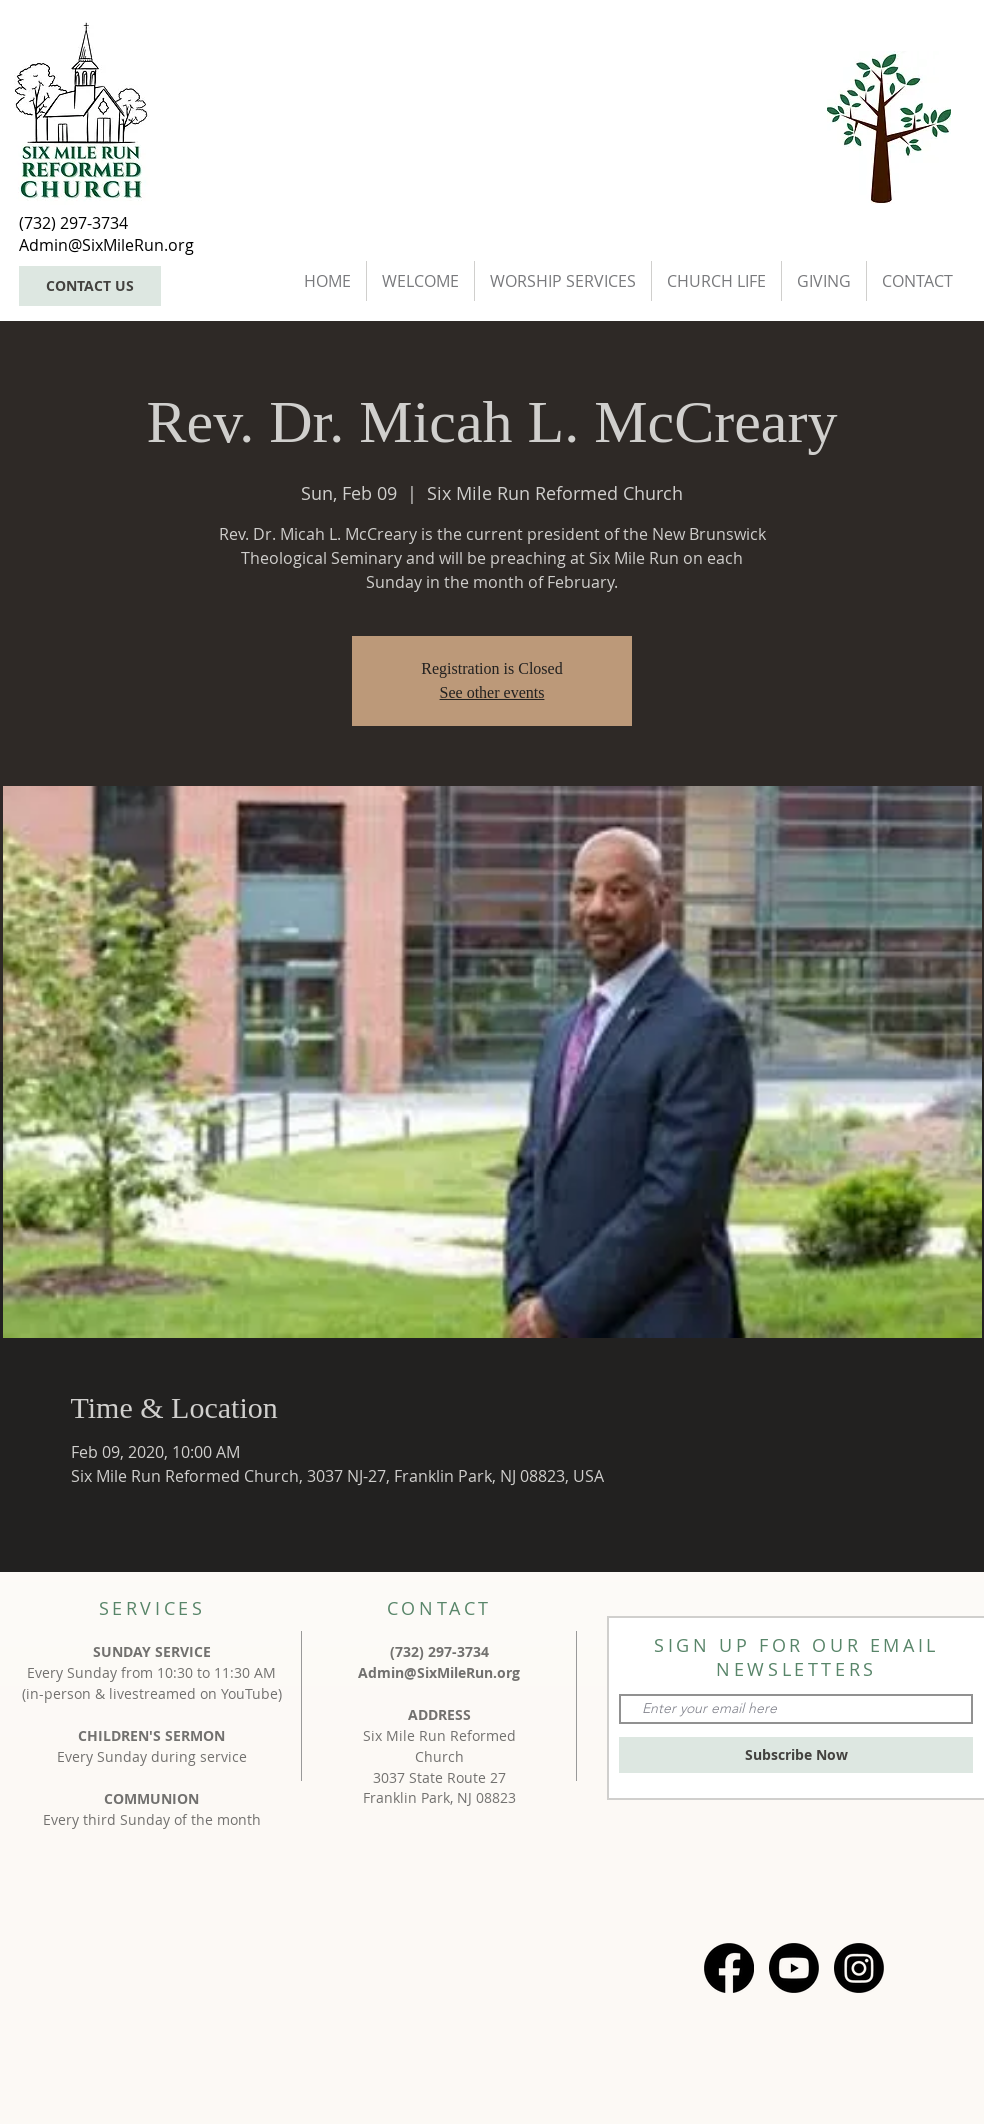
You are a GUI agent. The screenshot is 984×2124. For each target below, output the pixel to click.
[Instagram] (859, 1968)
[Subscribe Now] (796, 1755)
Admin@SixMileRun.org (439, 1672)
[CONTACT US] (90, 286)
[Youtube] (794, 1968)
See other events (492, 692)
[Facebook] (729, 1968)
